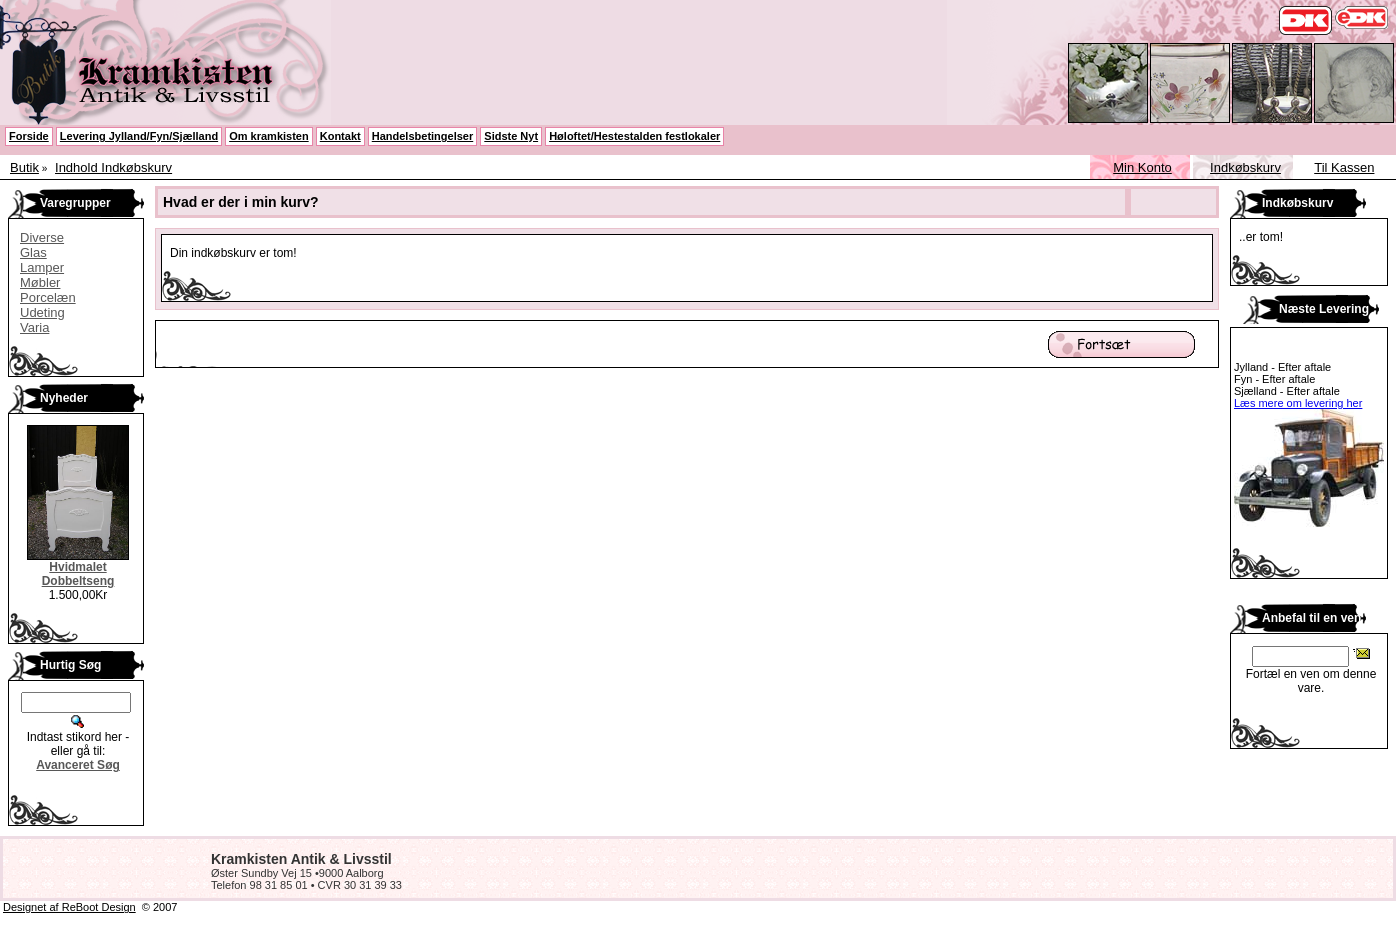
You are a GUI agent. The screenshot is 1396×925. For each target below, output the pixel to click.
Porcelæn (48, 297)
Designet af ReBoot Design (69, 907)
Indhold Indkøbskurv (113, 167)
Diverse (42, 237)
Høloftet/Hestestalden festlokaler (634, 136)
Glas (33, 252)
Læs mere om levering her (1298, 403)
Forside (29, 136)
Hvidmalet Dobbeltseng (78, 574)
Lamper (42, 267)
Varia (34, 327)
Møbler (40, 282)
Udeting (42, 312)
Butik (24, 167)
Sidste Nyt (511, 136)
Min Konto (1142, 167)
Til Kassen (1344, 167)
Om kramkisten (268, 136)
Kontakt (340, 136)
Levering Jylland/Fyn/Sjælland (139, 136)
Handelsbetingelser (422, 136)
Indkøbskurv (1245, 167)
